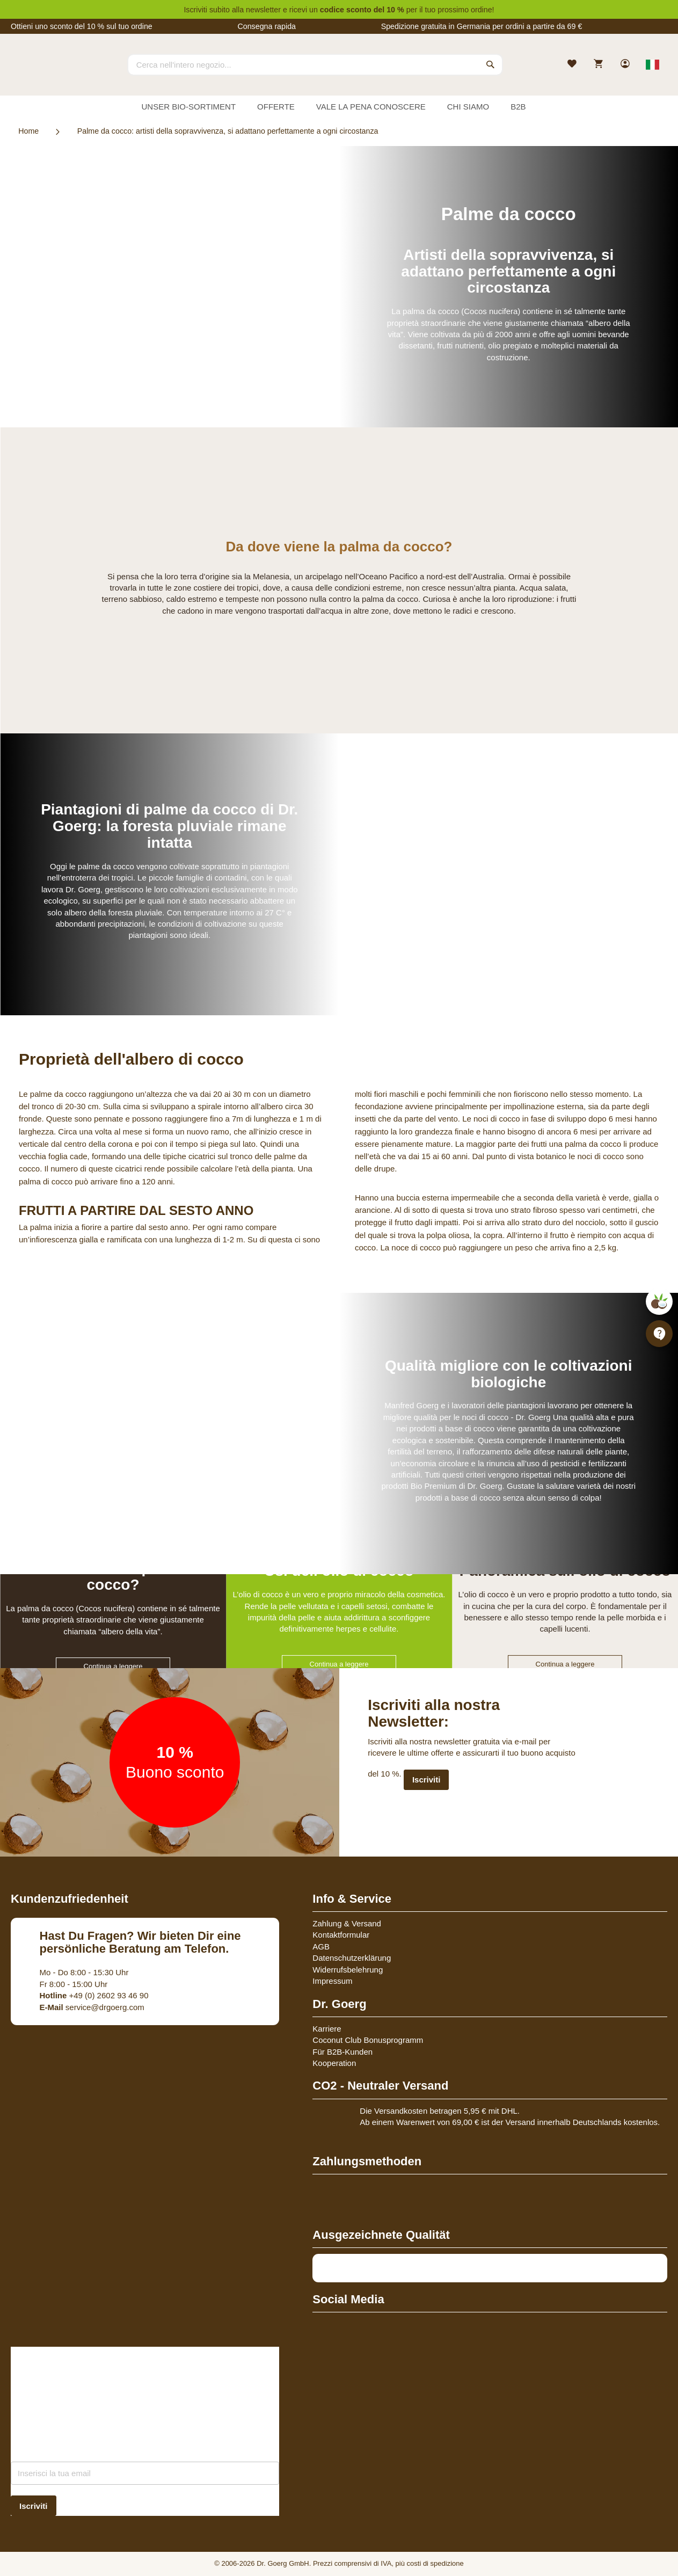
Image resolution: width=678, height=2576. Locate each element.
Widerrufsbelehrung (347, 1969)
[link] (626, 64)
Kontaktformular (340, 1934)
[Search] (490, 64)
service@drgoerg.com (92, 2007)
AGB (321, 1946)
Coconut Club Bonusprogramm (367, 2039)
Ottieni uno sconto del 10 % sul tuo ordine (81, 26)
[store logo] (51, 74)
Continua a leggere (113, 1666)
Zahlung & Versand (346, 1923)
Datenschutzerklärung (351, 1957)
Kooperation (334, 2063)
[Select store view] (652, 64)
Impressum (332, 1980)
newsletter (263, 9)
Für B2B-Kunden (342, 2051)
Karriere (326, 2028)
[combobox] (315, 64)
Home (28, 131)
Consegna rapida (266, 26)
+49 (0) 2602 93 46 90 (94, 1995)
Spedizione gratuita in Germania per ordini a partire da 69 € (481, 26)
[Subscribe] (33, 2505)
